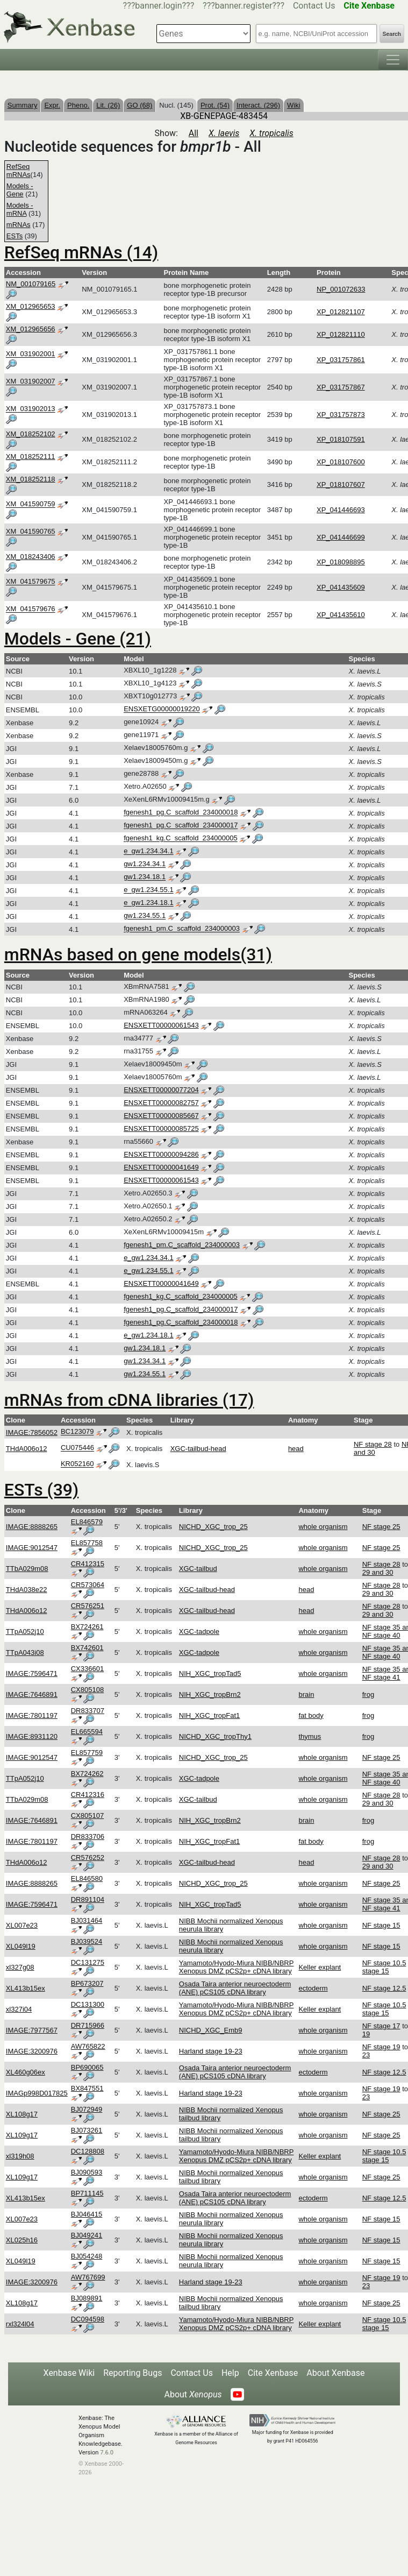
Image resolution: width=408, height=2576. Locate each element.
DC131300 (87, 2004)
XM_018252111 (30, 456)
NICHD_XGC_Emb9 (210, 2030)
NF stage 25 (381, 1527)
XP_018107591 (341, 439)
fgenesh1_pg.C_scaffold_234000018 (181, 813)
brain (306, 1694)
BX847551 (87, 2088)
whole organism (322, 1527)
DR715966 (87, 2025)
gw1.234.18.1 (145, 877)
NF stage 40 (381, 1635)
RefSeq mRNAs (18, 170)
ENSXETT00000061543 (161, 1025)
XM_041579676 (30, 609)
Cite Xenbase (273, 2373)
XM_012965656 (30, 329)
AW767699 (88, 2277)
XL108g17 (22, 2114)
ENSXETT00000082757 (161, 1103)
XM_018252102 (30, 434)
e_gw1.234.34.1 (149, 851)
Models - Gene (19, 190)
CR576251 (87, 1606)
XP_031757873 (341, 415)
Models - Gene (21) (77, 638)
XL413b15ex (25, 1988)
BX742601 (87, 1648)
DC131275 (87, 1962)
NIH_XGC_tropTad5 (210, 1673)
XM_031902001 (30, 354)
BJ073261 (87, 2130)
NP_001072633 (341, 289)
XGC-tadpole (199, 1631)
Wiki (293, 105)
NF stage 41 (381, 1677)
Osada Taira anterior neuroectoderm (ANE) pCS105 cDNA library (235, 1988)
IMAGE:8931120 (32, 1736)
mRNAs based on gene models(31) (138, 954)
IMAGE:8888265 (32, 1527)
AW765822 (88, 2046)
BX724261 (87, 1627)
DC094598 (87, 2319)
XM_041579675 (30, 582)
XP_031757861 (341, 360)
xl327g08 (20, 1967)
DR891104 (87, 1899)
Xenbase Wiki (69, 2373)
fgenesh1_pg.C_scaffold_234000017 (181, 826)
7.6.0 (106, 2452)
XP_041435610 (341, 615)
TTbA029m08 (27, 1569)
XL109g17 (22, 2135)
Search (392, 34)
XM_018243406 (30, 557)
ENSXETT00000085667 (161, 1116)
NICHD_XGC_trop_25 (213, 1527)
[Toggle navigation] (393, 59)
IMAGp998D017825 (37, 2093)
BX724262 (87, 1774)
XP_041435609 (341, 587)
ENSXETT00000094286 (161, 1154)
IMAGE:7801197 (32, 1715)
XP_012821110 (341, 334)
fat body (310, 1715)
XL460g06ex (25, 2072)
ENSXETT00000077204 (161, 1090)
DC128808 (87, 2151)
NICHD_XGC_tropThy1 (215, 1736)
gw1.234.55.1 (145, 916)
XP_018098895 (341, 562)
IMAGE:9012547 (32, 1548)
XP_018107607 (341, 484)
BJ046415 (87, 2214)
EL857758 (87, 1543)
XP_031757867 (341, 387)
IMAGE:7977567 (32, 2030)
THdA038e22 (26, 1590)
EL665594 (87, 1732)
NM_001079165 (31, 284)
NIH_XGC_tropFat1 (209, 1715)
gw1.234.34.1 (145, 864)
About (192, 2394)
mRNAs (18, 225)
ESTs (14, 236)
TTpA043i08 (25, 1652)
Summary (23, 105)
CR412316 (87, 1795)
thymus (309, 1736)
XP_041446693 (341, 510)
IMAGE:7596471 (32, 1673)
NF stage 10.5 (384, 1963)
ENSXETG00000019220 (162, 709)
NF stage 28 (373, 1444)
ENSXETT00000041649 (161, 1167)
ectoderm (312, 1988)
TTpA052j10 (25, 1631)
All (193, 133)
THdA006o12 (26, 1449)
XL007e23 (22, 1925)
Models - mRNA (19, 209)
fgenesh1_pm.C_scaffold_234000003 (182, 929)
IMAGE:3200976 (32, 2051)
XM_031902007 (30, 382)
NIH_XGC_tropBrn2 (210, 1694)
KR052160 (77, 1464)
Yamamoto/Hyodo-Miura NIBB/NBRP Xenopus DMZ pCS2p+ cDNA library (236, 1967)
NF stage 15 (381, 1925)
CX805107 (87, 1815)
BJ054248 (87, 2256)
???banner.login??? (159, 6)
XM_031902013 (30, 409)
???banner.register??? (243, 6)
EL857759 (87, 1753)
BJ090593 (87, 2172)
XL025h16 (22, 2240)
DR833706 (87, 1836)
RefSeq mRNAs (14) (81, 252)
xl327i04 (19, 2009)
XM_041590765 (30, 532)
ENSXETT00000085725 (161, 1128)
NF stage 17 (381, 2026)
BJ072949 (87, 2109)
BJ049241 (87, 2235)
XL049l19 (20, 1946)
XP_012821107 (341, 312)
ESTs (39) (41, 1490)
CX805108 (87, 1690)
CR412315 (87, 1564)
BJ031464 (87, 1920)
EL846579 (87, 1522)
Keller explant (319, 1967)
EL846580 (87, 1878)
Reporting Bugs (132, 2373)
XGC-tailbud (198, 1569)
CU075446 (77, 1448)
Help (230, 2373)
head (296, 1449)
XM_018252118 (30, 479)
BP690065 (87, 2067)
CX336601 (87, 1669)
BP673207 (87, 1983)
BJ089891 (87, 2298)
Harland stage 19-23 (210, 2051)
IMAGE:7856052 (32, 1432)
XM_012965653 (30, 306)
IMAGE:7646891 (32, 1694)
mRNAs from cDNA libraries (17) (129, 1400)
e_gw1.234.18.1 (149, 903)
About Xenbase (335, 2373)
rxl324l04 (20, 2324)
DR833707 (87, 1711)
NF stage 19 (381, 2047)
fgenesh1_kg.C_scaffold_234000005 (181, 838)
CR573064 (87, 1585)
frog (368, 1694)
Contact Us (314, 6)
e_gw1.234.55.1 (149, 890)
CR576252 (87, 1857)
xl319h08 (20, 2156)
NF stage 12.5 (384, 1988)
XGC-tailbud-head (198, 1449)
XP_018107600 (341, 462)
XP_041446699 (341, 537)
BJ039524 (87, 1941)
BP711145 (87, 2193)
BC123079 (77, 1432)
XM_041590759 (30, 504)
